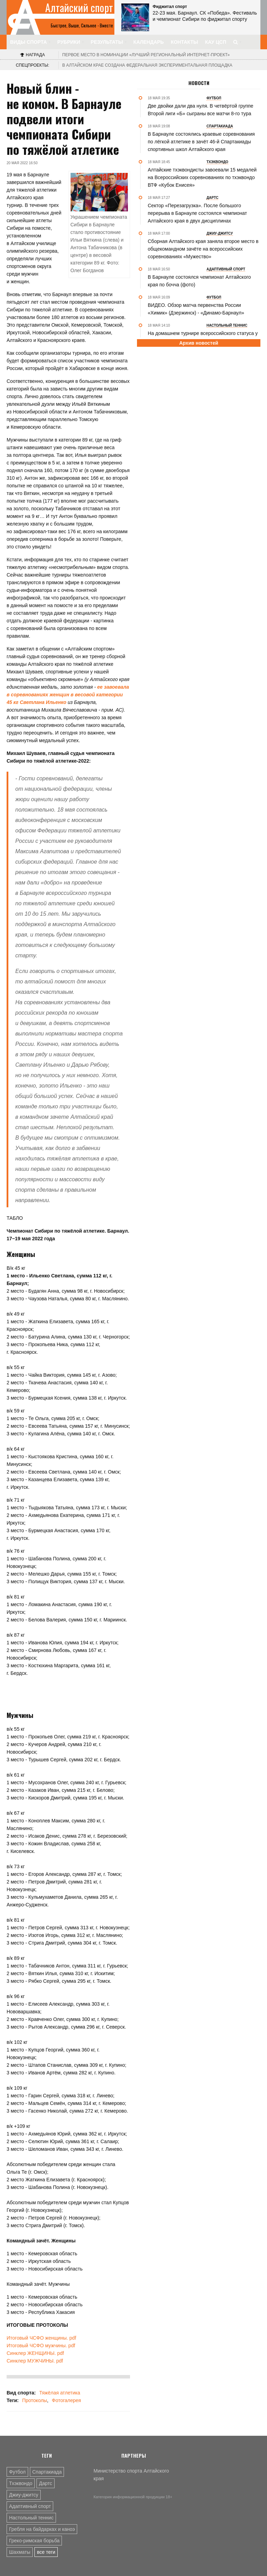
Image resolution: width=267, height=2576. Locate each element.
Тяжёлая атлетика (59, 2392)
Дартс (45, 2483)
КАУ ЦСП (215, 42)
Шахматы (19, 2552)
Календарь (149, 42)
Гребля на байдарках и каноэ (42, 2529)
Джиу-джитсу (23, 2495)
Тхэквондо (20, 2483)
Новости (198, 83)
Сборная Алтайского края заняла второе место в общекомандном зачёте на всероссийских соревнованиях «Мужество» (203, 248)
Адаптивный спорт (30, 2506)
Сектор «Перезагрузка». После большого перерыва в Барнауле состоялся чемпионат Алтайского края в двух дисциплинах (197, 213)
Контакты (184, 42)
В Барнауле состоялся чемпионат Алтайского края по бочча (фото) (199, 280)
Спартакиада (47, 2472)
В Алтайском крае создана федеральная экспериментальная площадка (147, 65)
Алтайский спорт (79, 7)
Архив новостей (198, 343)
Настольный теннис (31, 2517)
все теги (46, 2552)
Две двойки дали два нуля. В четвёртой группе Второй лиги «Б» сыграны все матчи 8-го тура (200, 109)
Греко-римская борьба (34, 2540)
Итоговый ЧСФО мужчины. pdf (41, 2345)
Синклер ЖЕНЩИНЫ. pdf (35, 2353)
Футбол (17, 2472)
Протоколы (34, 2400)
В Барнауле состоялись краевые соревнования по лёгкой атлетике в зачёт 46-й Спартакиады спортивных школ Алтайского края (201, 141)
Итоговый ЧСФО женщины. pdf (41, 2338)
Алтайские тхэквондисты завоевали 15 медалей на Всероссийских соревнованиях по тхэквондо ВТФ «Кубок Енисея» (202, 177)
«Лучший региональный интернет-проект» (146, 54)
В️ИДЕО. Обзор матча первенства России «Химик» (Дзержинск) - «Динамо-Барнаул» (196, 309)
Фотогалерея (66, 2400)
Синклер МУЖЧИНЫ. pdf (35, 2361)
